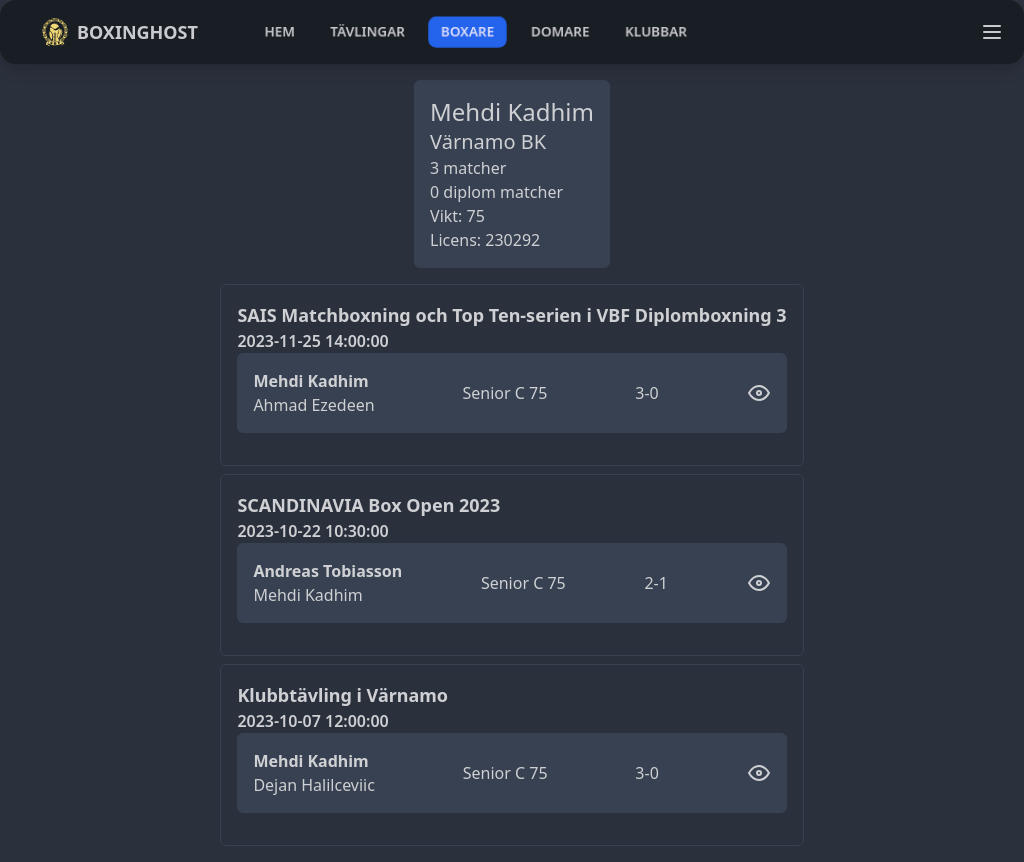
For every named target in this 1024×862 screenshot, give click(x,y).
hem (279, 31)
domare (560, 31)
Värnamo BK (488, 141)
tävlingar (367, 31)
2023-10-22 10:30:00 (312, 531)
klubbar (656, 31)
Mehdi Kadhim (310, 381)
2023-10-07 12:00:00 (312, 721)
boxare (467, 31)
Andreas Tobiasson (327, 571)
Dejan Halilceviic (314, 785)
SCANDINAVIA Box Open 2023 (368, 505)
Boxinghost (119, 32)
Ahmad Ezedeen (313, 405)
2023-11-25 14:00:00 (312, 341)
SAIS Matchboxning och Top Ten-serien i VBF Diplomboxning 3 (511, 315)
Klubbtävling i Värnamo (342, 695)
